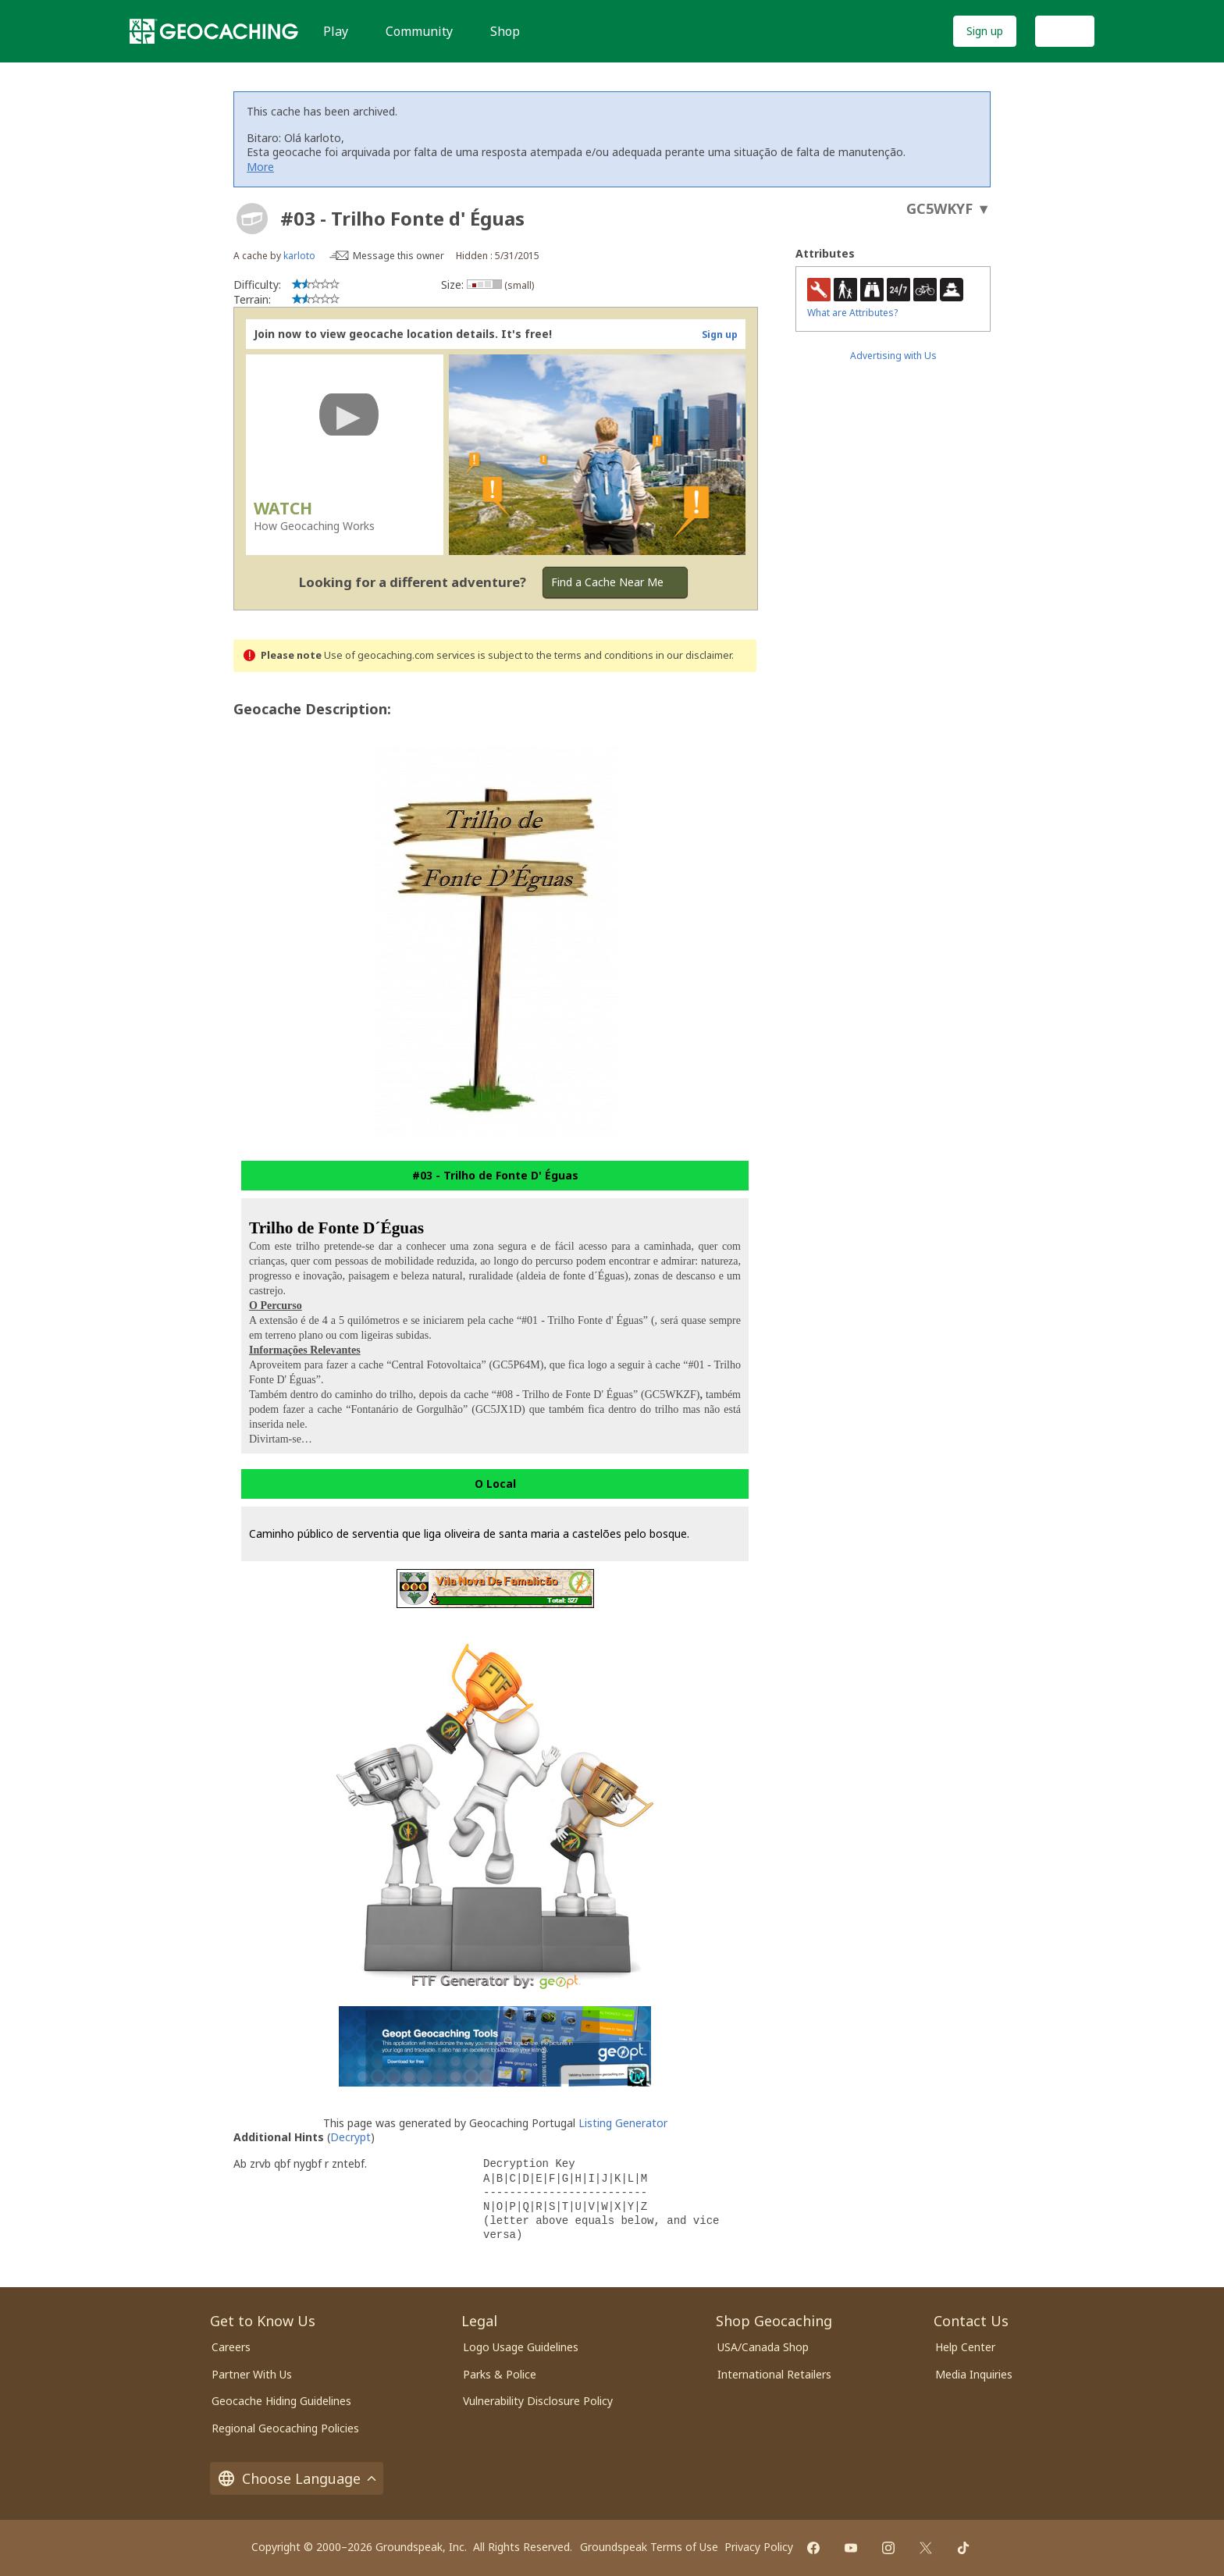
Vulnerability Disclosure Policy (538, 2400)
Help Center (965, 2346)
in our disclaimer (693, 655)
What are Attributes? (852, 312)
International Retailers (774, 2374)
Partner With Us (252, 2374)
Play (335, 31)
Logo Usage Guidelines (520, 2346)
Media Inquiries (973, 2374)
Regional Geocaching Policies (285, 2428)
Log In (1064, 30)
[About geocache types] (252, 218)
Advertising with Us (893, 355)
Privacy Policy (758, 2546)
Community (419, 31)
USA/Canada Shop (763, 2346)
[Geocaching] (214, 31)
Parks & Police (499, 2374)
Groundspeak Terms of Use (649, 2546)
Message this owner (398, 255)
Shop (505, 31)
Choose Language (296, 2478)
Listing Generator (622, 2122)
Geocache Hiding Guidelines (281, 2400)
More (260, 166)
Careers (231, 2346)
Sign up (984, 30)
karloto (299, 255)
